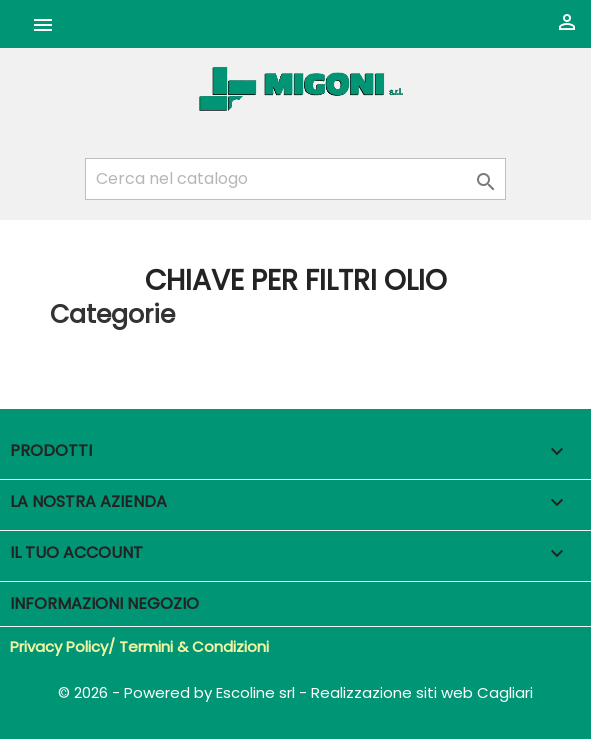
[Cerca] (295, 179)
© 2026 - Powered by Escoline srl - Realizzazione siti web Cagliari (295, 692)
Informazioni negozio (104, 603)
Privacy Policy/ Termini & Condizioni (139, 646)
